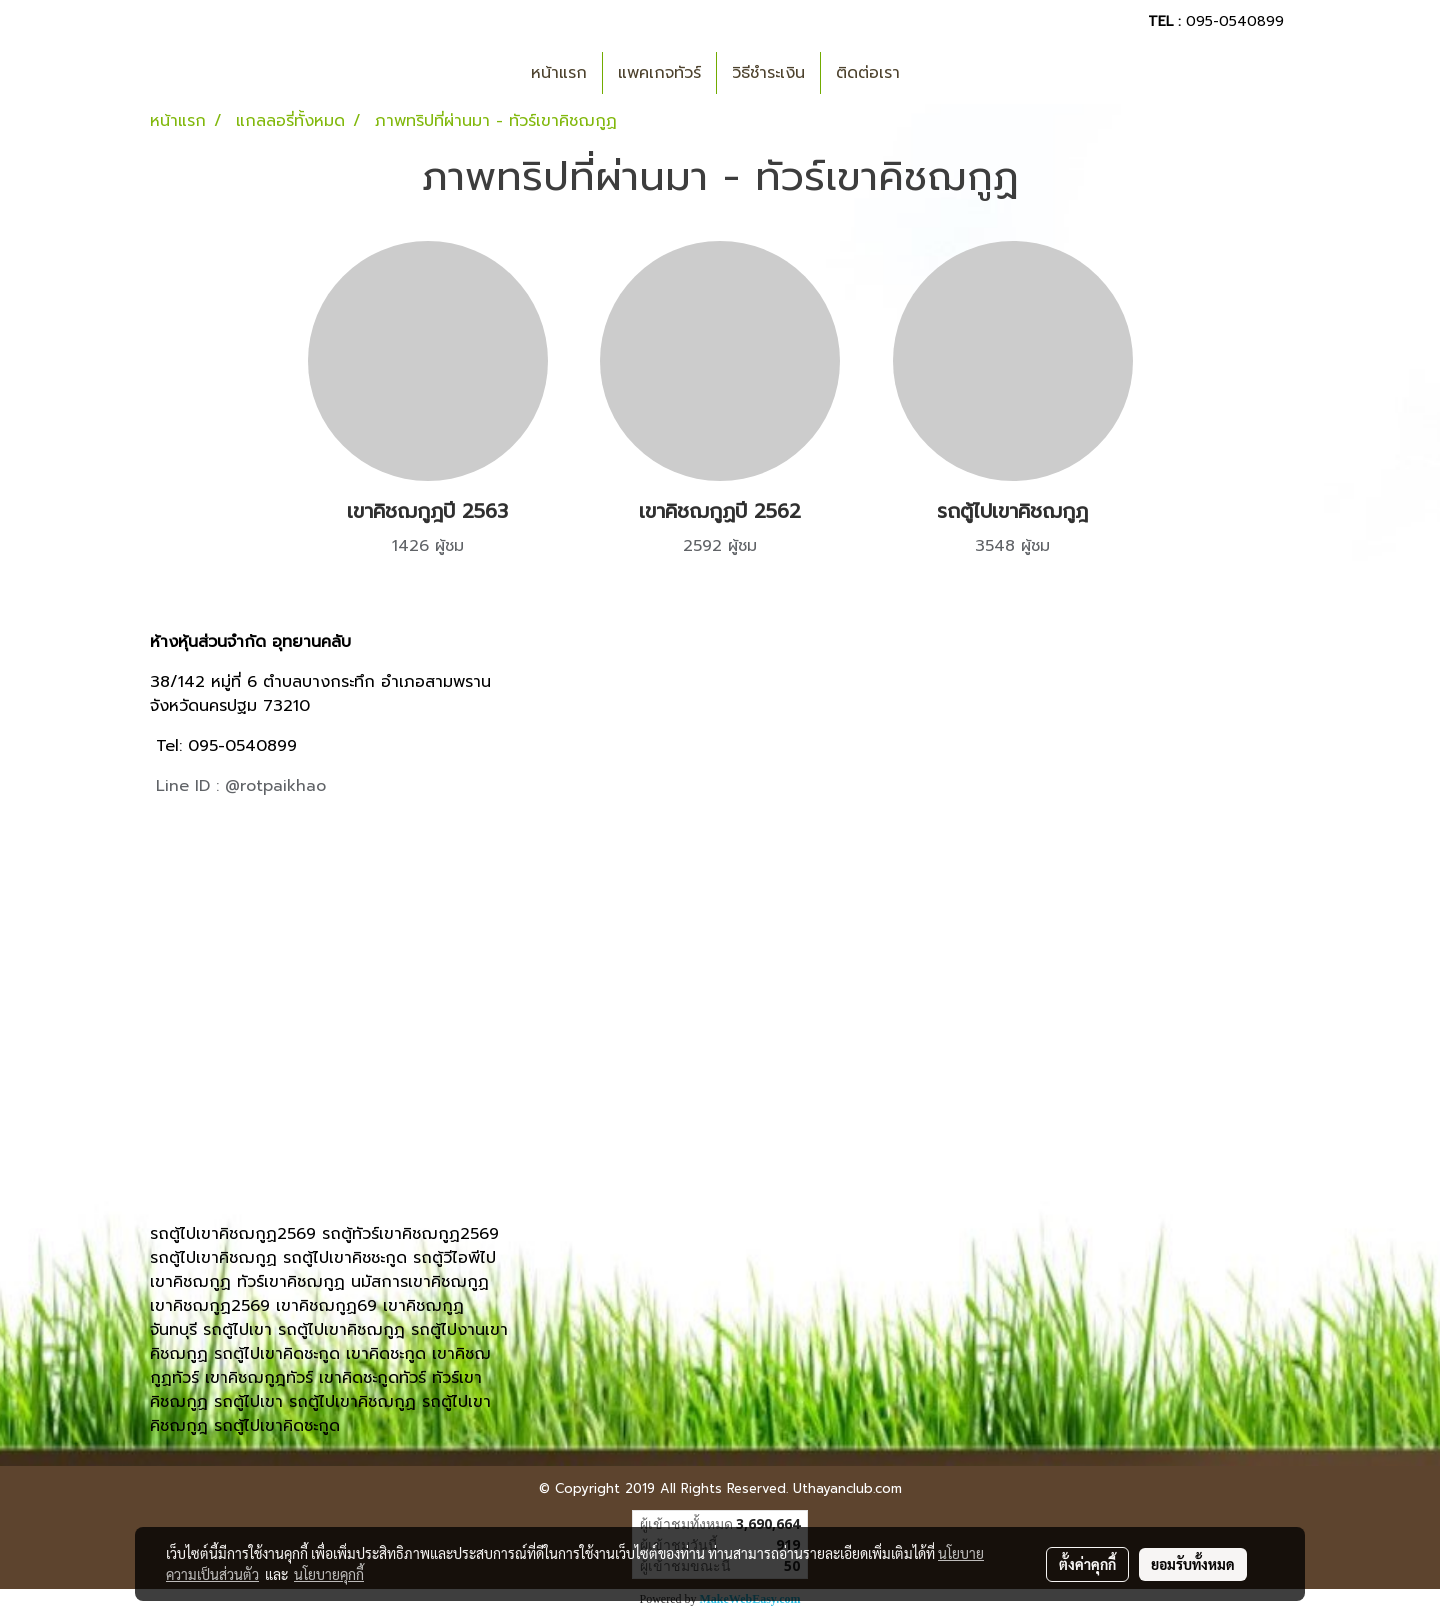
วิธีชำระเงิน (768, 73)
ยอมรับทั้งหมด (1193, 1564)
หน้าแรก (559, 73)
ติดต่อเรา (868, 73)
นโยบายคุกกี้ (329, 1574)
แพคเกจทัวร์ (659, 73)
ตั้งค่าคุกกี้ (1087, 1564)
